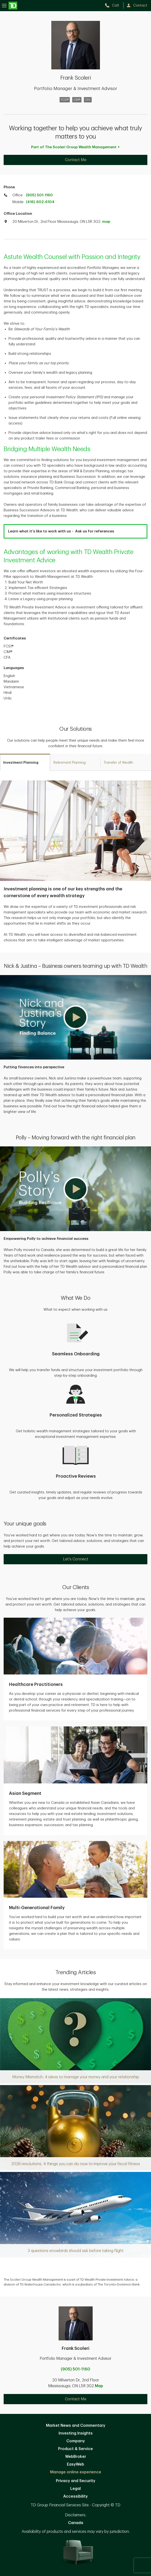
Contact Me (75, 160)
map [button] (106, 222)
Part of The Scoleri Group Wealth (75, 147)
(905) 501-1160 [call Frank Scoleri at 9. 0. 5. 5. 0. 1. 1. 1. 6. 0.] (75, 2369)
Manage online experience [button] (75, 2472)
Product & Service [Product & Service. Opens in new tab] (75, 2449)
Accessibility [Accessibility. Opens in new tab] (75, 2496)
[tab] (25, 762)
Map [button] (99, 2386)
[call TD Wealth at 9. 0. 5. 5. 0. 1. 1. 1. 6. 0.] (114, 5)
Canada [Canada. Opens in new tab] (75, 2523)
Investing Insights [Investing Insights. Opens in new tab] (76, 2433)
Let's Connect (75, 1559)
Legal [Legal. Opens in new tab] (75, 2489)
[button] (75, 1017)
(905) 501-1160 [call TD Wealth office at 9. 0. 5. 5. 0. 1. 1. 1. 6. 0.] (39, 195)
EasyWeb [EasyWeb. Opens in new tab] (75, 2464)
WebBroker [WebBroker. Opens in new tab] (75, 2457)
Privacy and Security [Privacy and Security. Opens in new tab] (75, 2481)
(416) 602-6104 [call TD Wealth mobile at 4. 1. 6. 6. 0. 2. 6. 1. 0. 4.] (40, 202)
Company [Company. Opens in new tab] (75, 2441)
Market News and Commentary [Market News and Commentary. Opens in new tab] (75, 2425)
